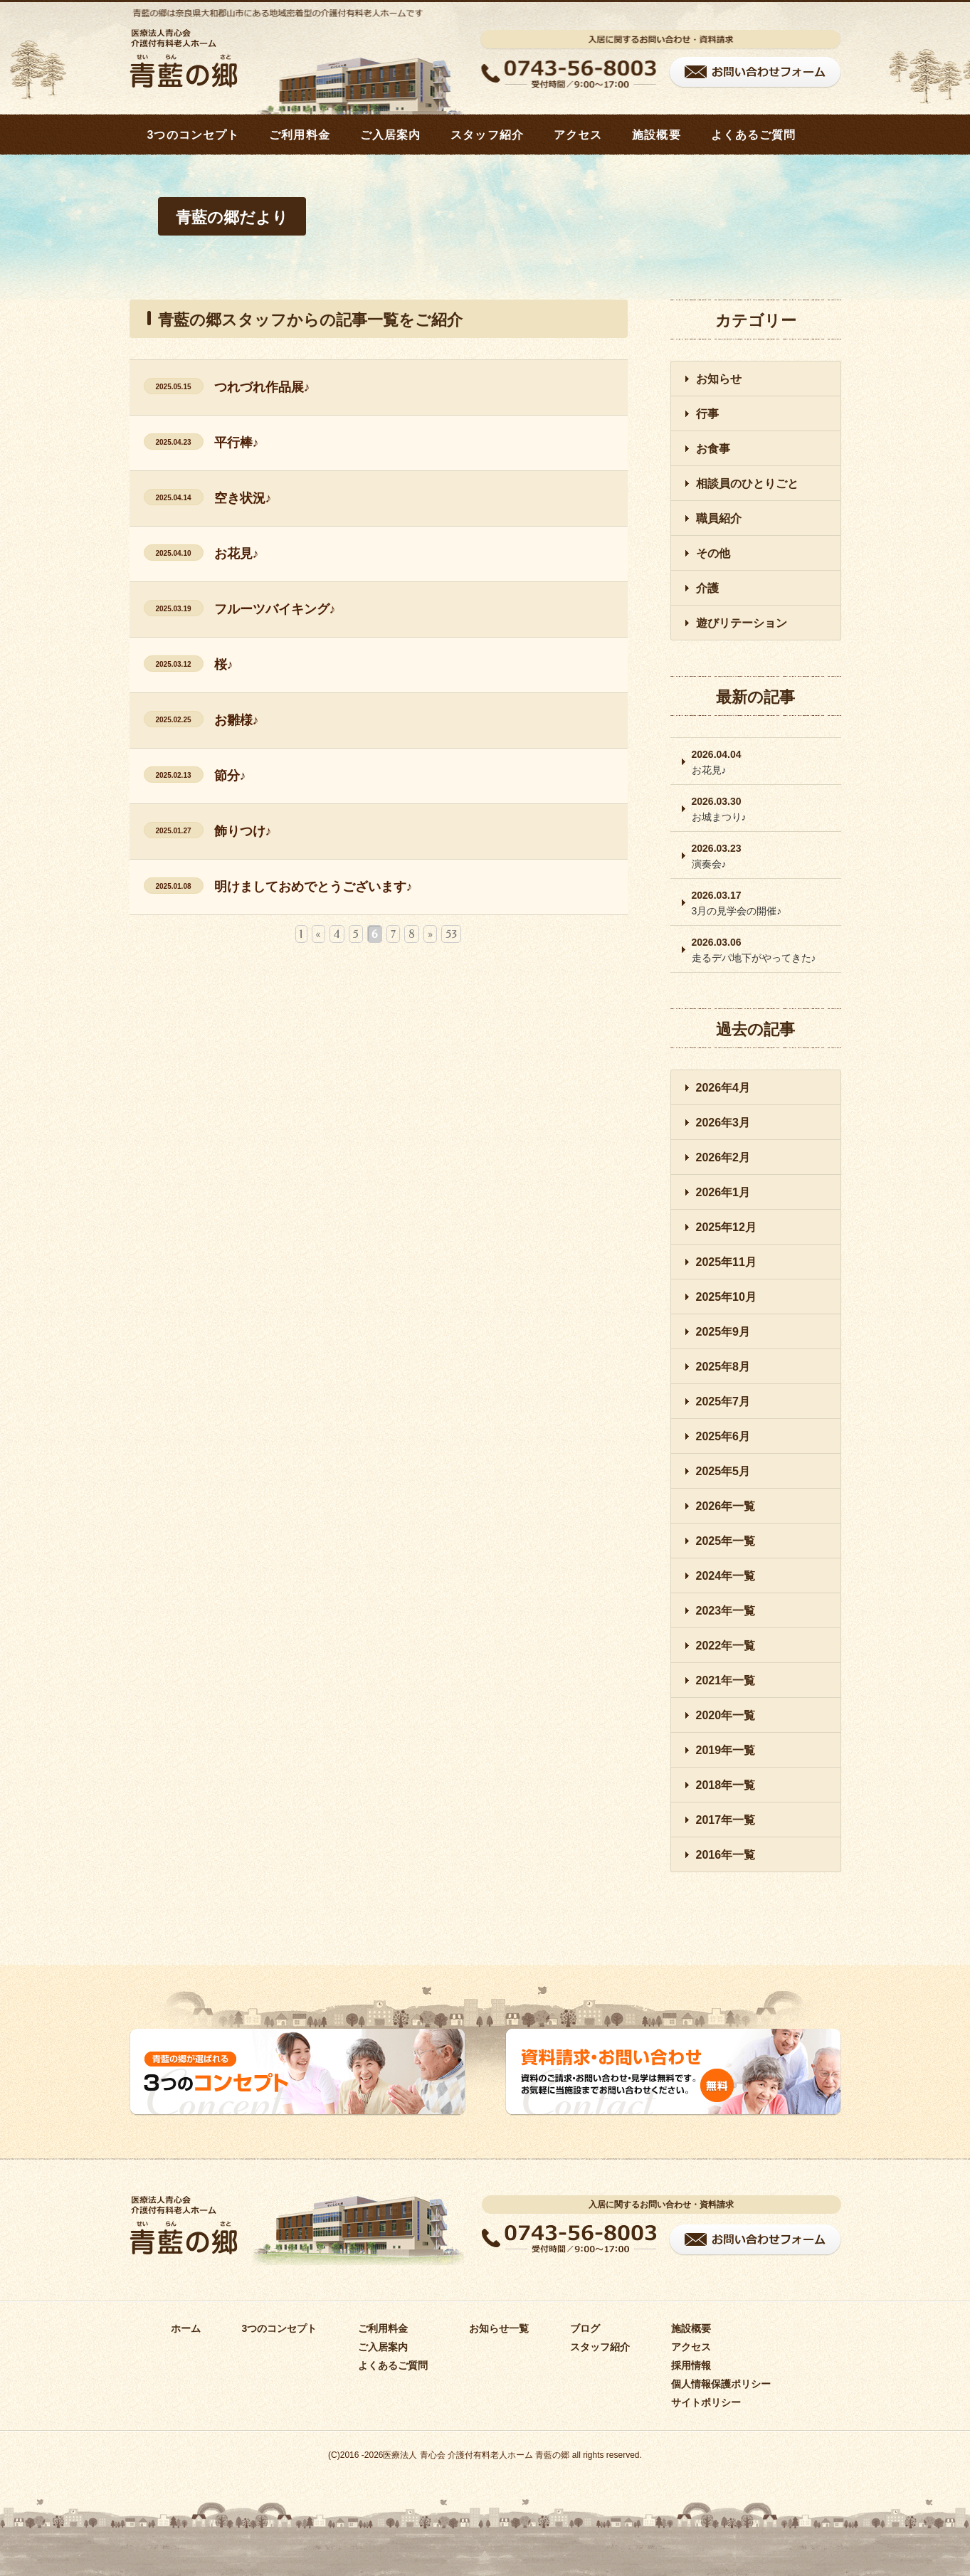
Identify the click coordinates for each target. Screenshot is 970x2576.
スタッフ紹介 (487, 135)
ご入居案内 (390, 135)
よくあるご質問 (753, 135)
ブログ (585, 2328)
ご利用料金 (299, 135)
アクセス (578, 135)
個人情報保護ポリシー (721, 2384)
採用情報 (691, 2365)
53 (451, 934)
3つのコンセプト (193, 135)
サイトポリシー (706, 2402)
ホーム (186, 2328)
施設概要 (656, 135)
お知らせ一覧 (499, 2328)
